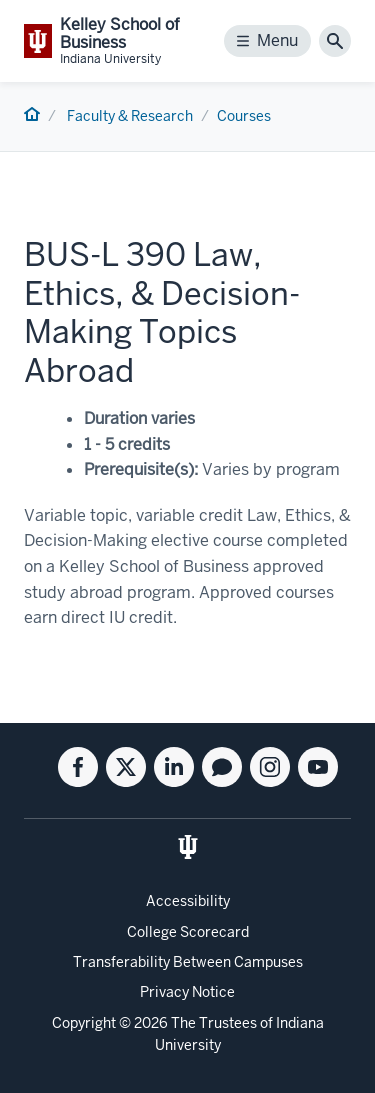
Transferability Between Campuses (188, 962)
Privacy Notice (187, 992)
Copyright (84, 1023)
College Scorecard (188, 932)
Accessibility (188, 901)
